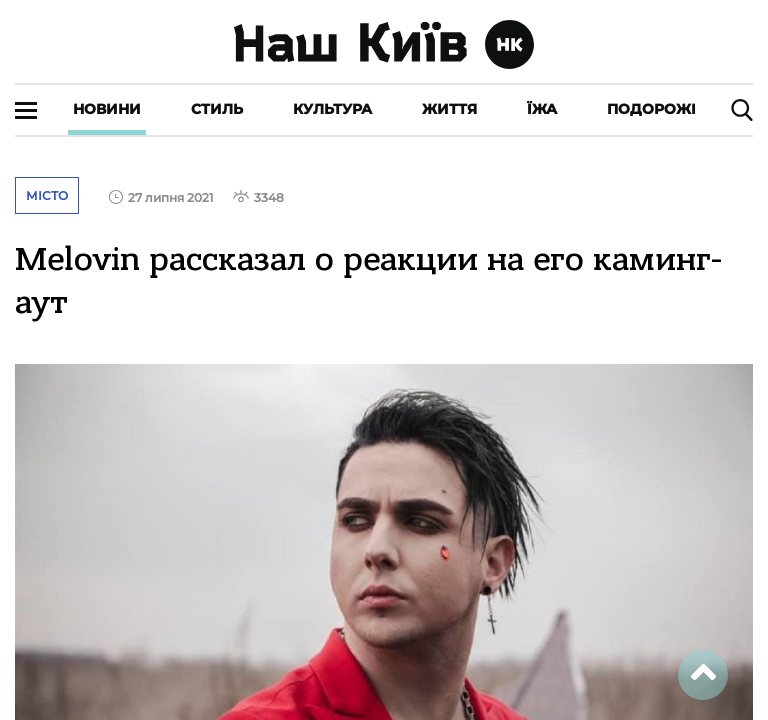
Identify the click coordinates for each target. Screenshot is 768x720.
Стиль (217, 109)
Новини (107, 109)
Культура (332, 109)
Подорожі (651, 109)
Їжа (542, 109)
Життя (449, 109)
